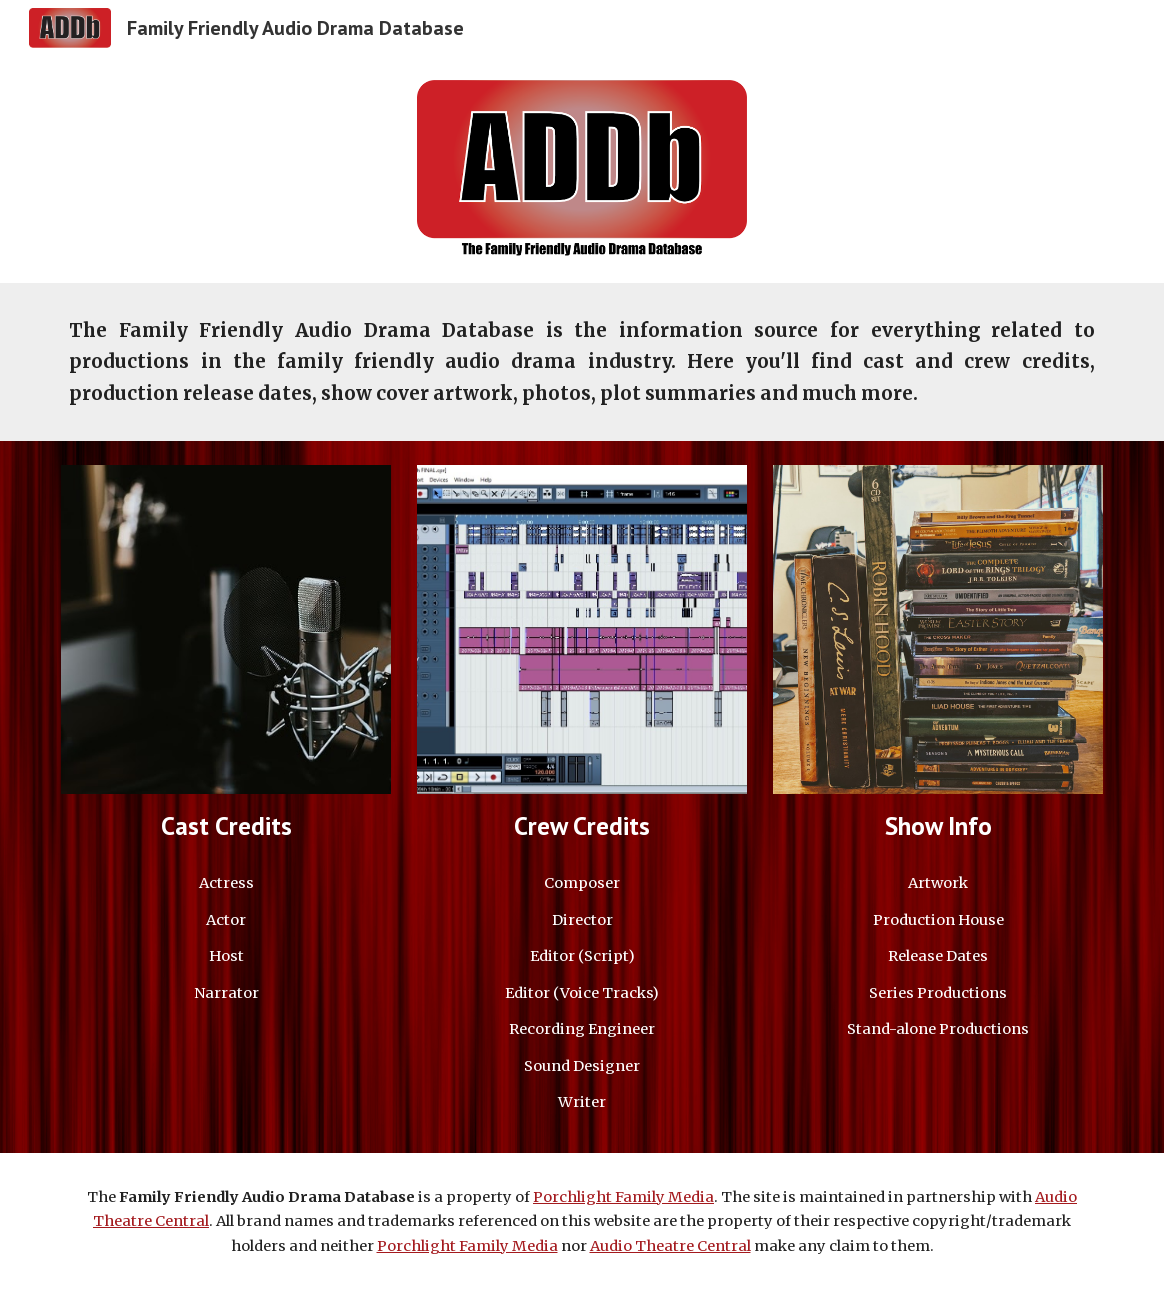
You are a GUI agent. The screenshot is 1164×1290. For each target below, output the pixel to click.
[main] (581, 361)
